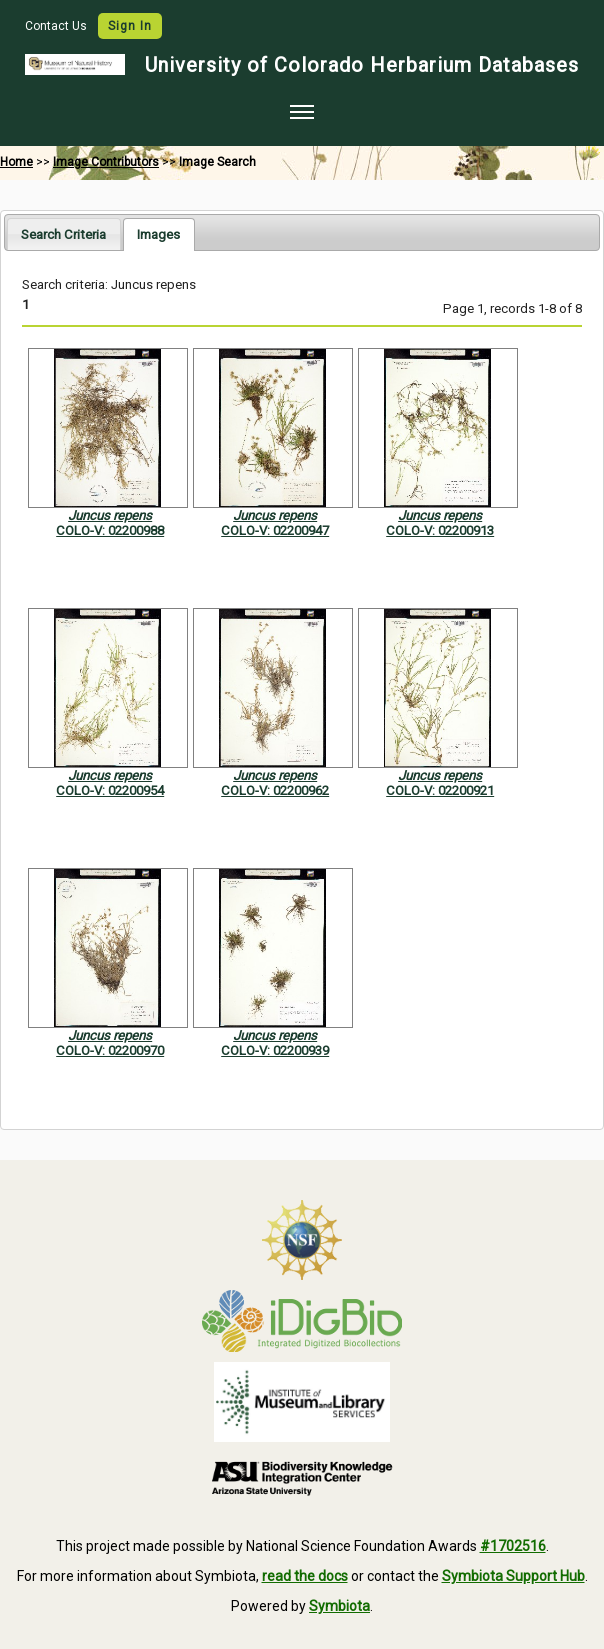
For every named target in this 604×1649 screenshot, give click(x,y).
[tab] (63, 233)
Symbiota (339, 1606)
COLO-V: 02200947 (275, 530)
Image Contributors (106, 162)
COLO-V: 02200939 (275, 1050)
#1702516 (513, 1546)
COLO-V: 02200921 (440, 790)
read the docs (305, 1576)
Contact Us (57, 26)
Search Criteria (63, 234)
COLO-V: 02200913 (440, 530)
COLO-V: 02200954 (110, 790)
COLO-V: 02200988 (110, 530)
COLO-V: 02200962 (275, 790)
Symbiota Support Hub (513, 1576)
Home (16, 162)
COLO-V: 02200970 (110, 1050)
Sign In (130, 26)
